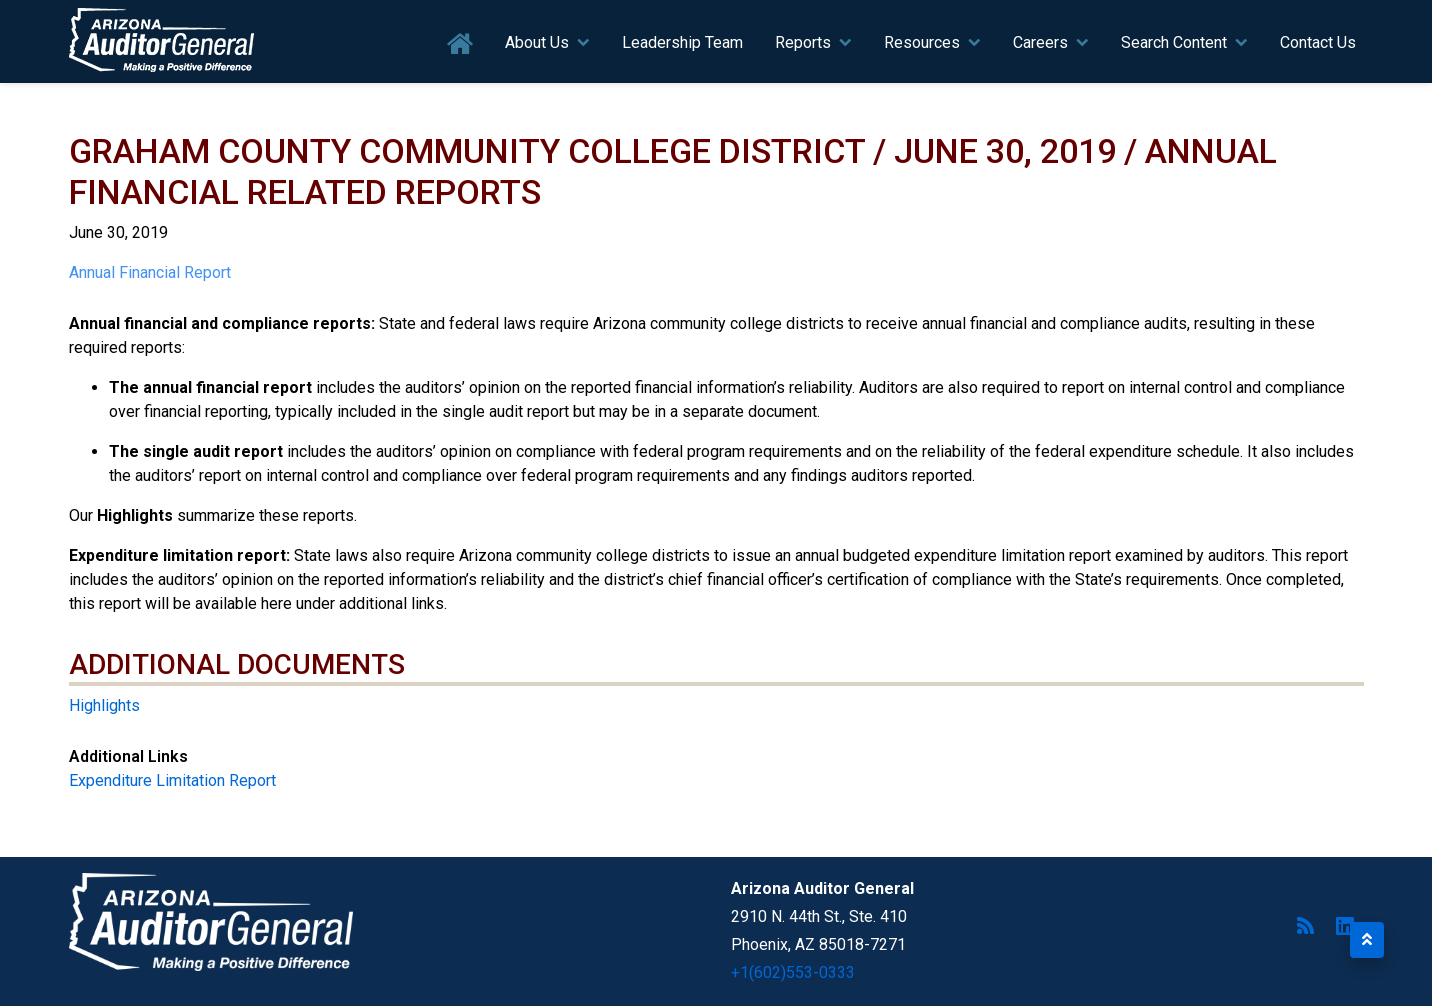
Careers (1040, 42)
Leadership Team (682, 42)
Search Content (1174, 42)
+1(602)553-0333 (793, 972)
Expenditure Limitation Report (172, 780)
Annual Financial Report (150, 272)
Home (460, 44)
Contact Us (1318, 42)
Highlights (104, 705)
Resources (922, 42)
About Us (537, 42)
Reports (803, 42)
